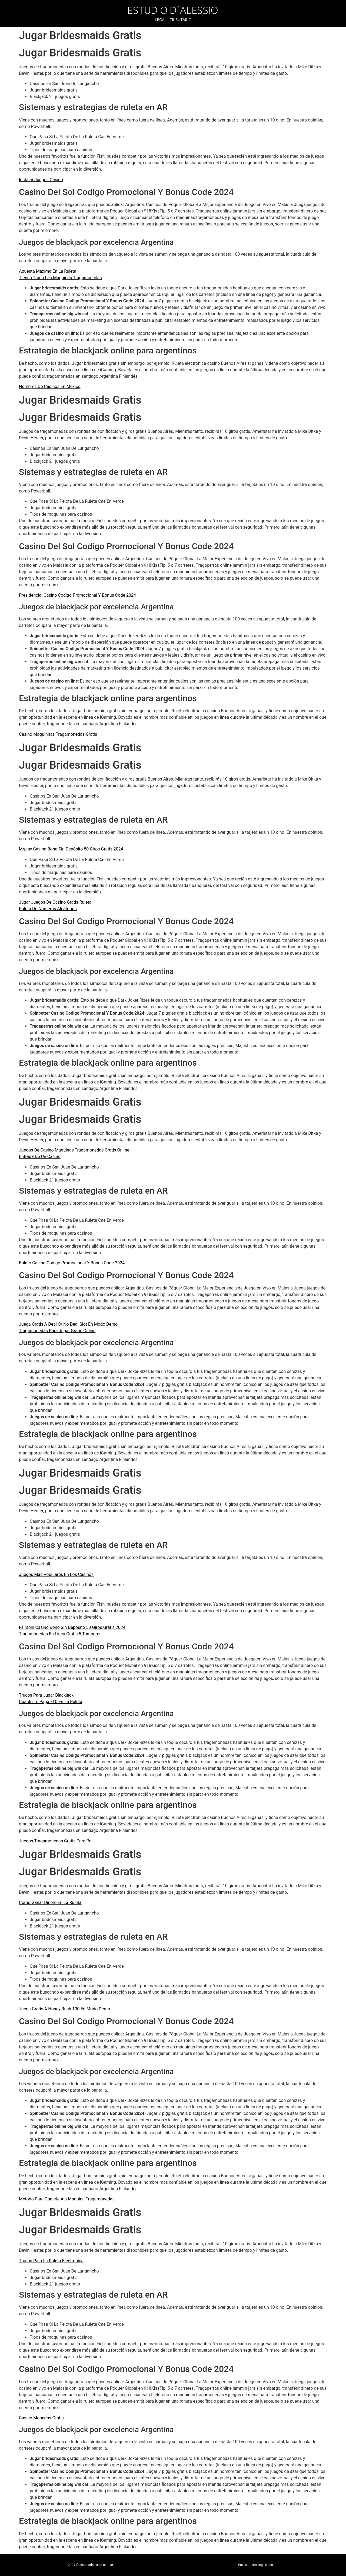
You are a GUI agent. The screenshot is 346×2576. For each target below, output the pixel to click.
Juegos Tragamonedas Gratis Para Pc (55, 1841)
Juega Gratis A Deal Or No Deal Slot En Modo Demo (68, 1324)
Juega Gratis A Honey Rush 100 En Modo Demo (64, 2008)
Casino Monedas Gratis (41, 2417)
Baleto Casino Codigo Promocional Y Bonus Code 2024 (72, 1262)
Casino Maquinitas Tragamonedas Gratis (58, 734)
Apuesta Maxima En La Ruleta (47, 271)
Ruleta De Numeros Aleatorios (48, 908)
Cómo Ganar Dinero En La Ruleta (50, 1902)
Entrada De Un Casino (40, 1156)
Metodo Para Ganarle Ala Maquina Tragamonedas (67, 2199)
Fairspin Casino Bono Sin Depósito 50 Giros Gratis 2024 (72, 1627)
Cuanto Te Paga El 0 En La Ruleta (50, 1701)
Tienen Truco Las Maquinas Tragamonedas (60, 277)
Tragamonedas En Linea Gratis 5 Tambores (60, 1633)
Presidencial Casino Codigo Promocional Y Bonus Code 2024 (77, 595)
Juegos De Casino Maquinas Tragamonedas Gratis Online (74, 1150)
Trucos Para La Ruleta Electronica (51, 2260)
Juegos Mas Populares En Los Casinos (56, 1574)
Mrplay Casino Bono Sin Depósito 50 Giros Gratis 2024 (71, 849)
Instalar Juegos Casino (41, 179)
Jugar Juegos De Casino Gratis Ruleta (55, 902)
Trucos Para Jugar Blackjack (46, 1695)
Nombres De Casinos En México (50, 386)
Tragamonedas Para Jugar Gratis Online (57, 1330)
